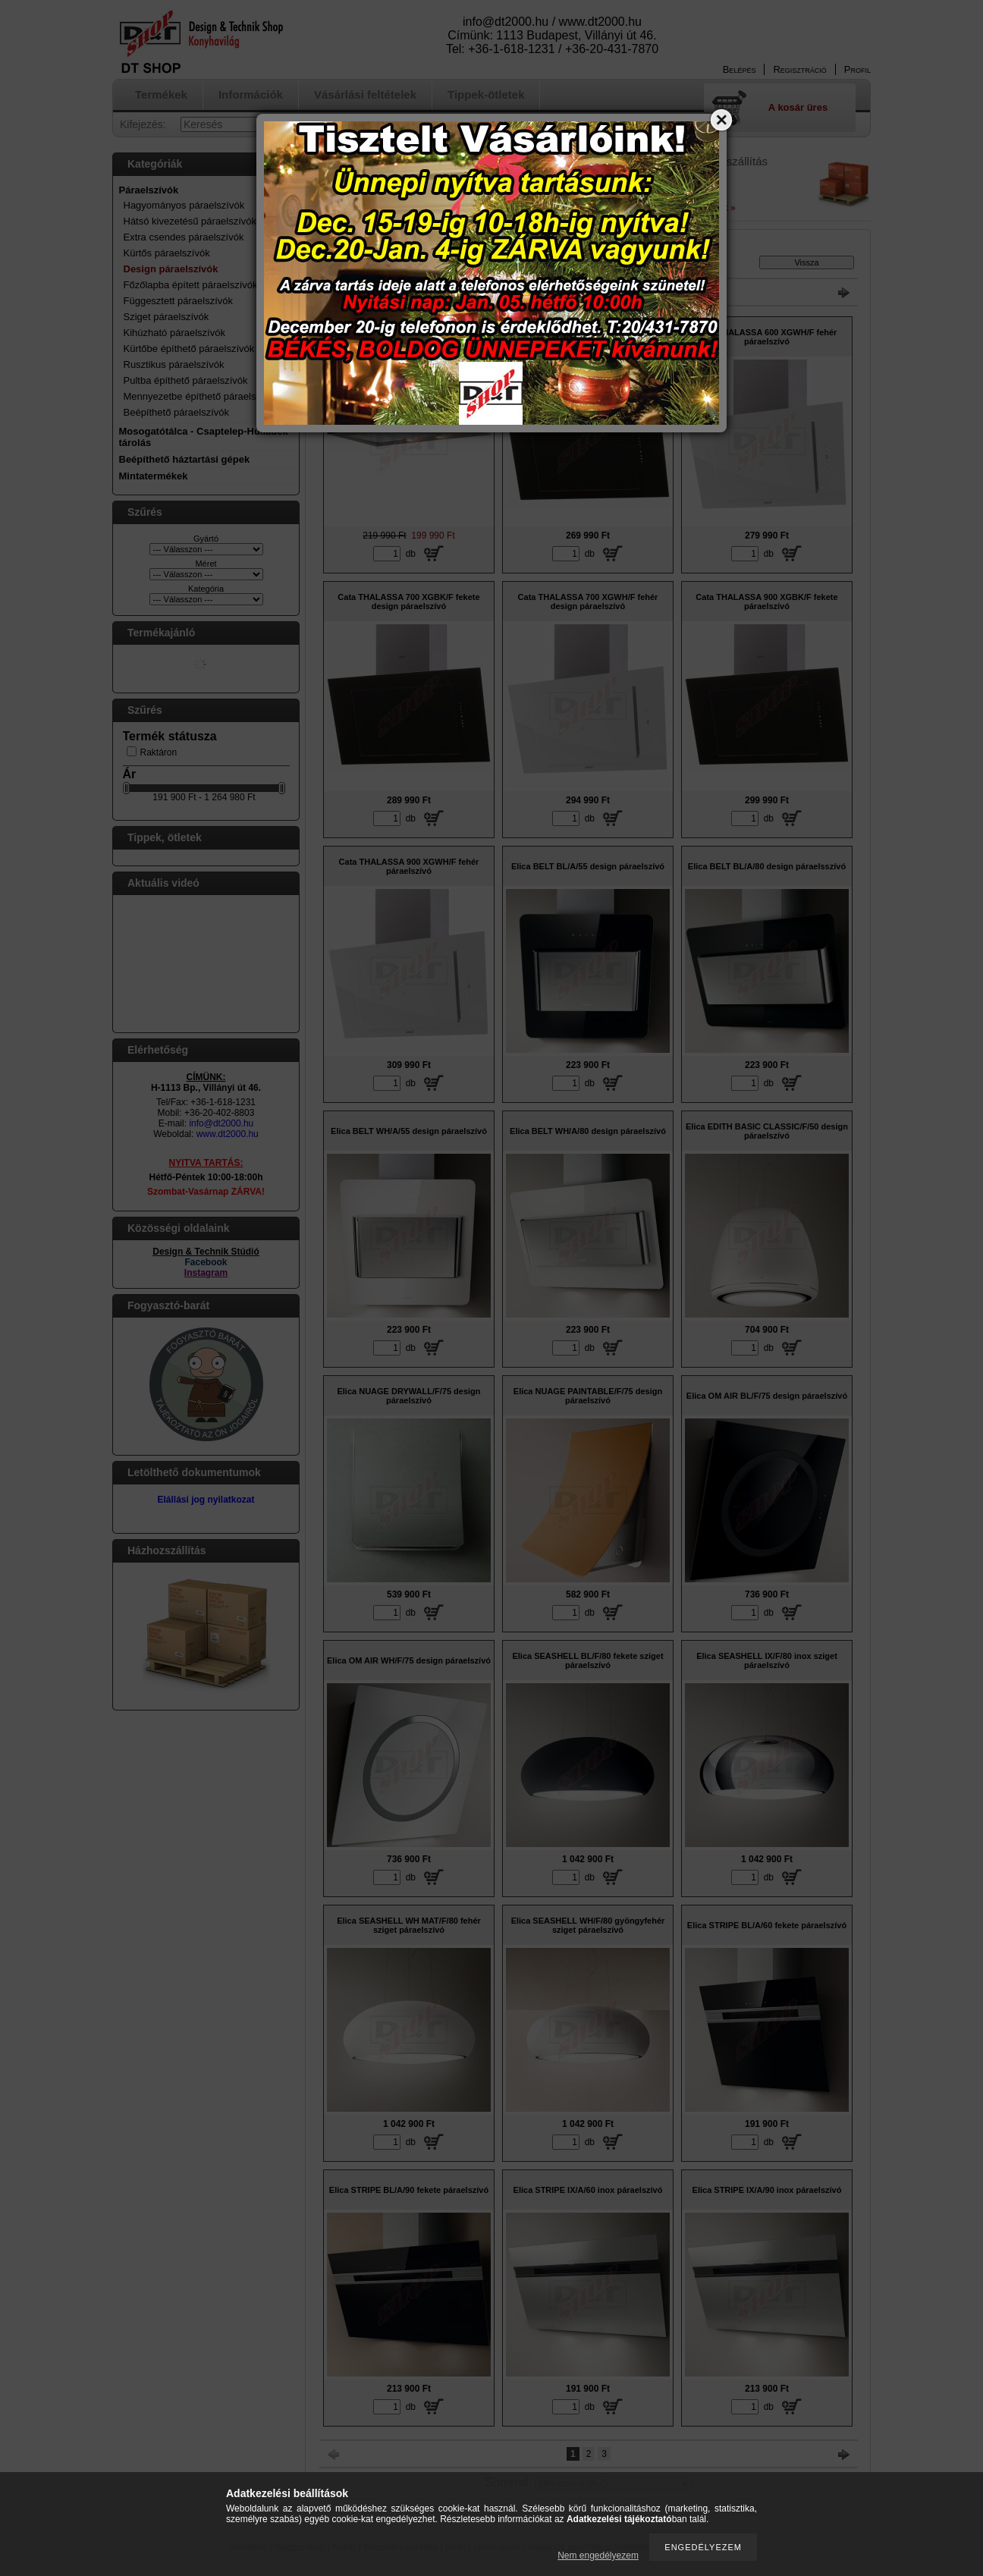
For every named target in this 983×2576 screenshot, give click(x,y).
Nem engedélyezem (598, 2555)
